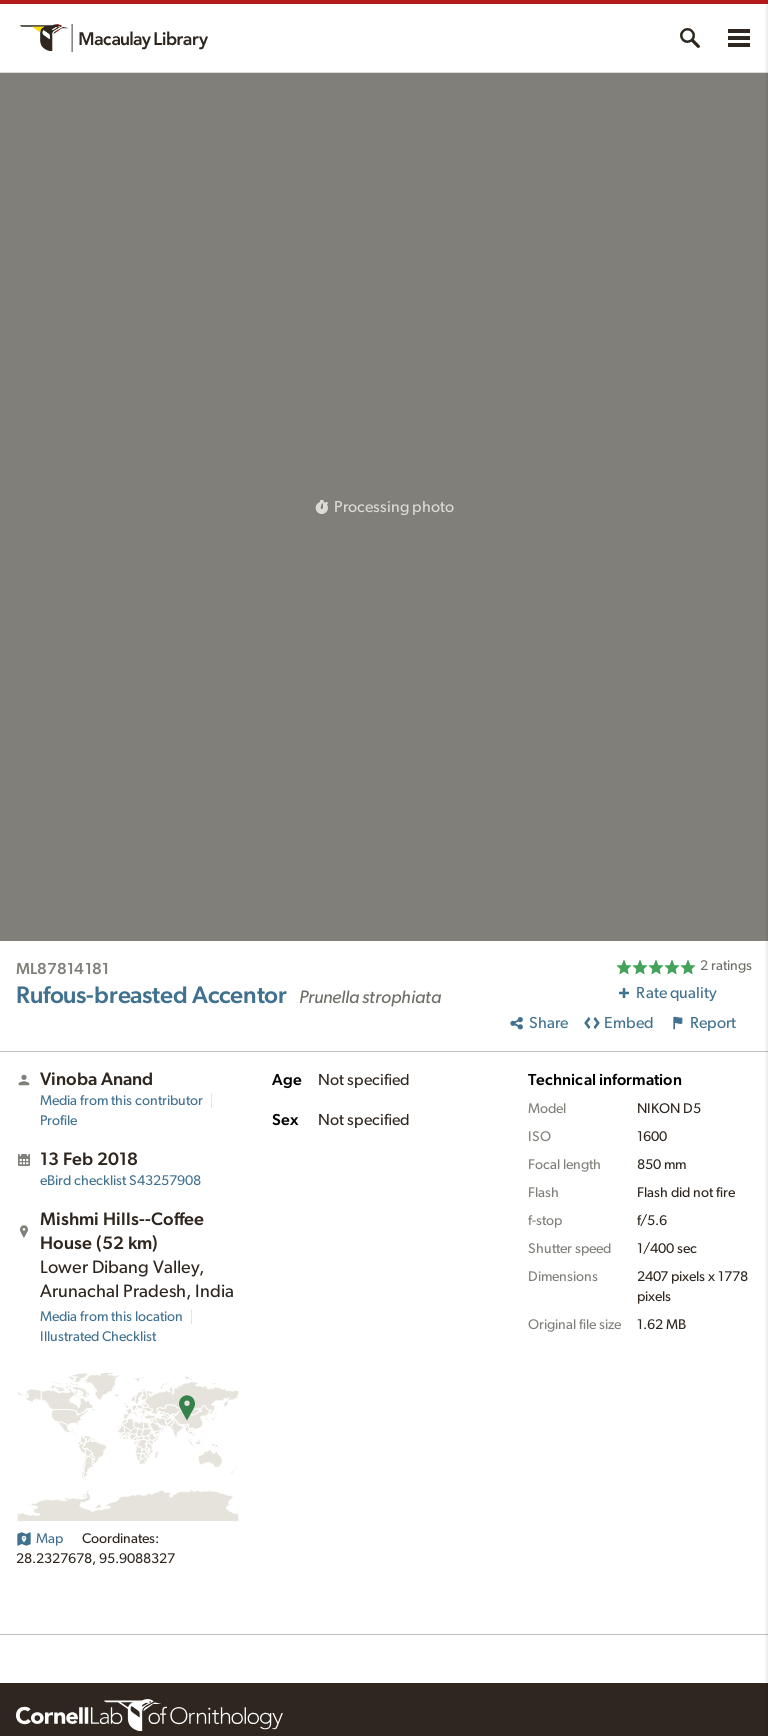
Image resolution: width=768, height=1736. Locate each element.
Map (39, 1539)
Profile (58, 1121)
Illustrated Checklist (98, 1337)
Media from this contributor (121, 1101)
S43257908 (120, 1181)
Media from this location (111, 1317)
